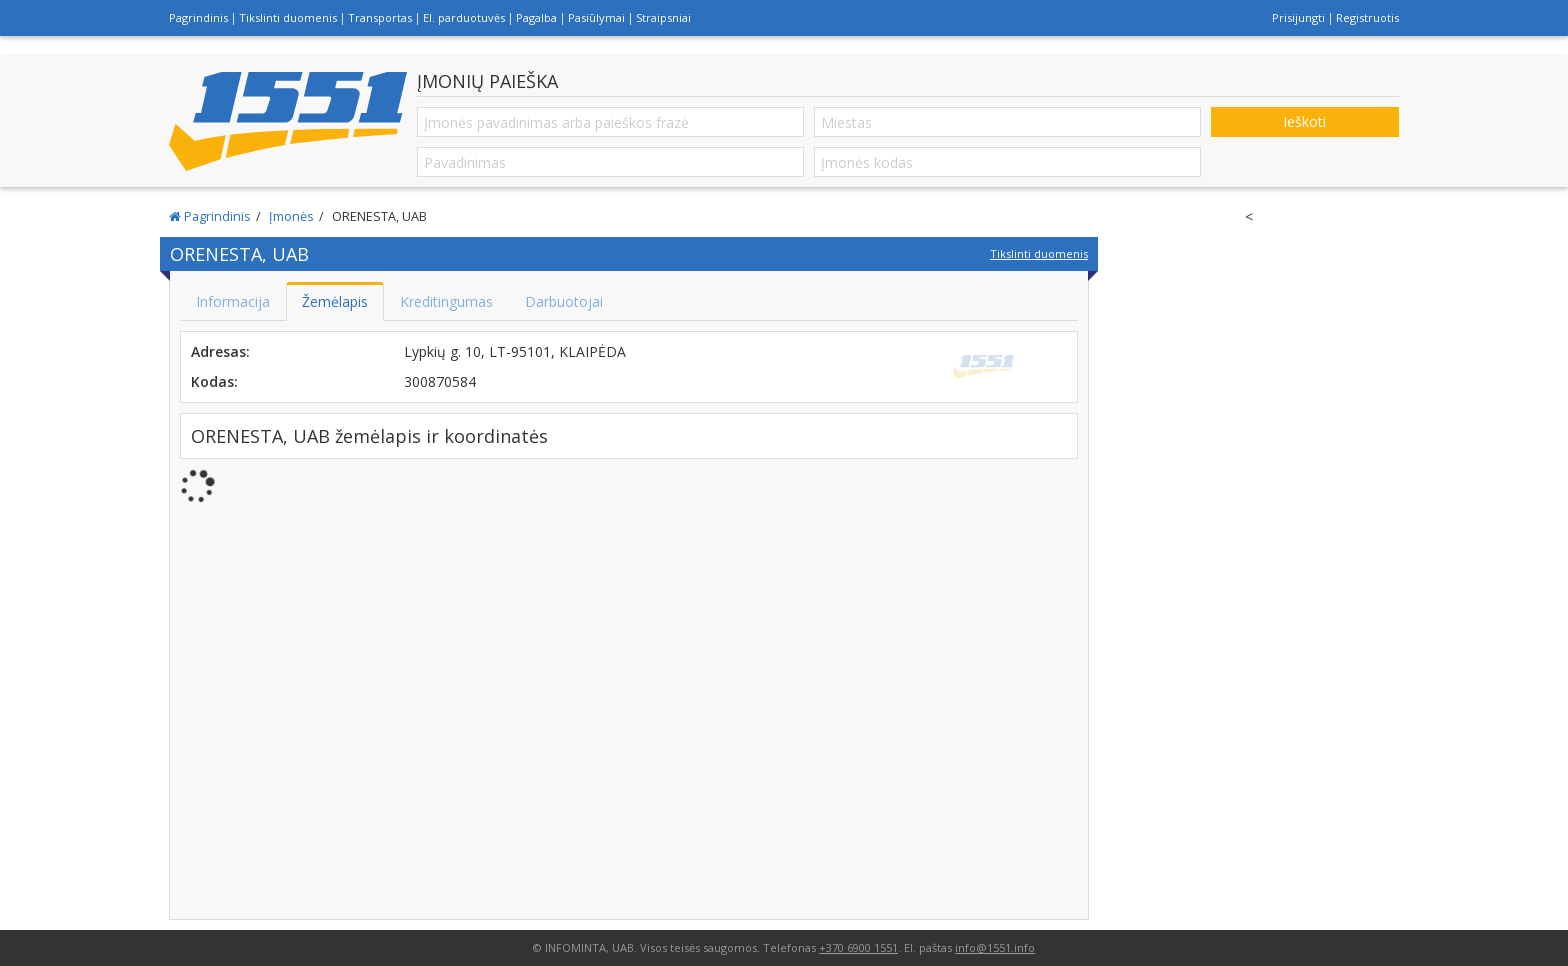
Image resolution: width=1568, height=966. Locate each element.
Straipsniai (663, 17)
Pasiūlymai (596, 17)
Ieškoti (1304, 121)
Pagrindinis (198, 17)
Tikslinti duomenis (288, 17)
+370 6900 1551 (858, 947)
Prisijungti (1298, 17)
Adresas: (220, 351)
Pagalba (536, 17)
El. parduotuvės (464, 17)
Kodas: (214, 381)
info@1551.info (995, 947)
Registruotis (1367, 17)
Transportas (380, 17)
